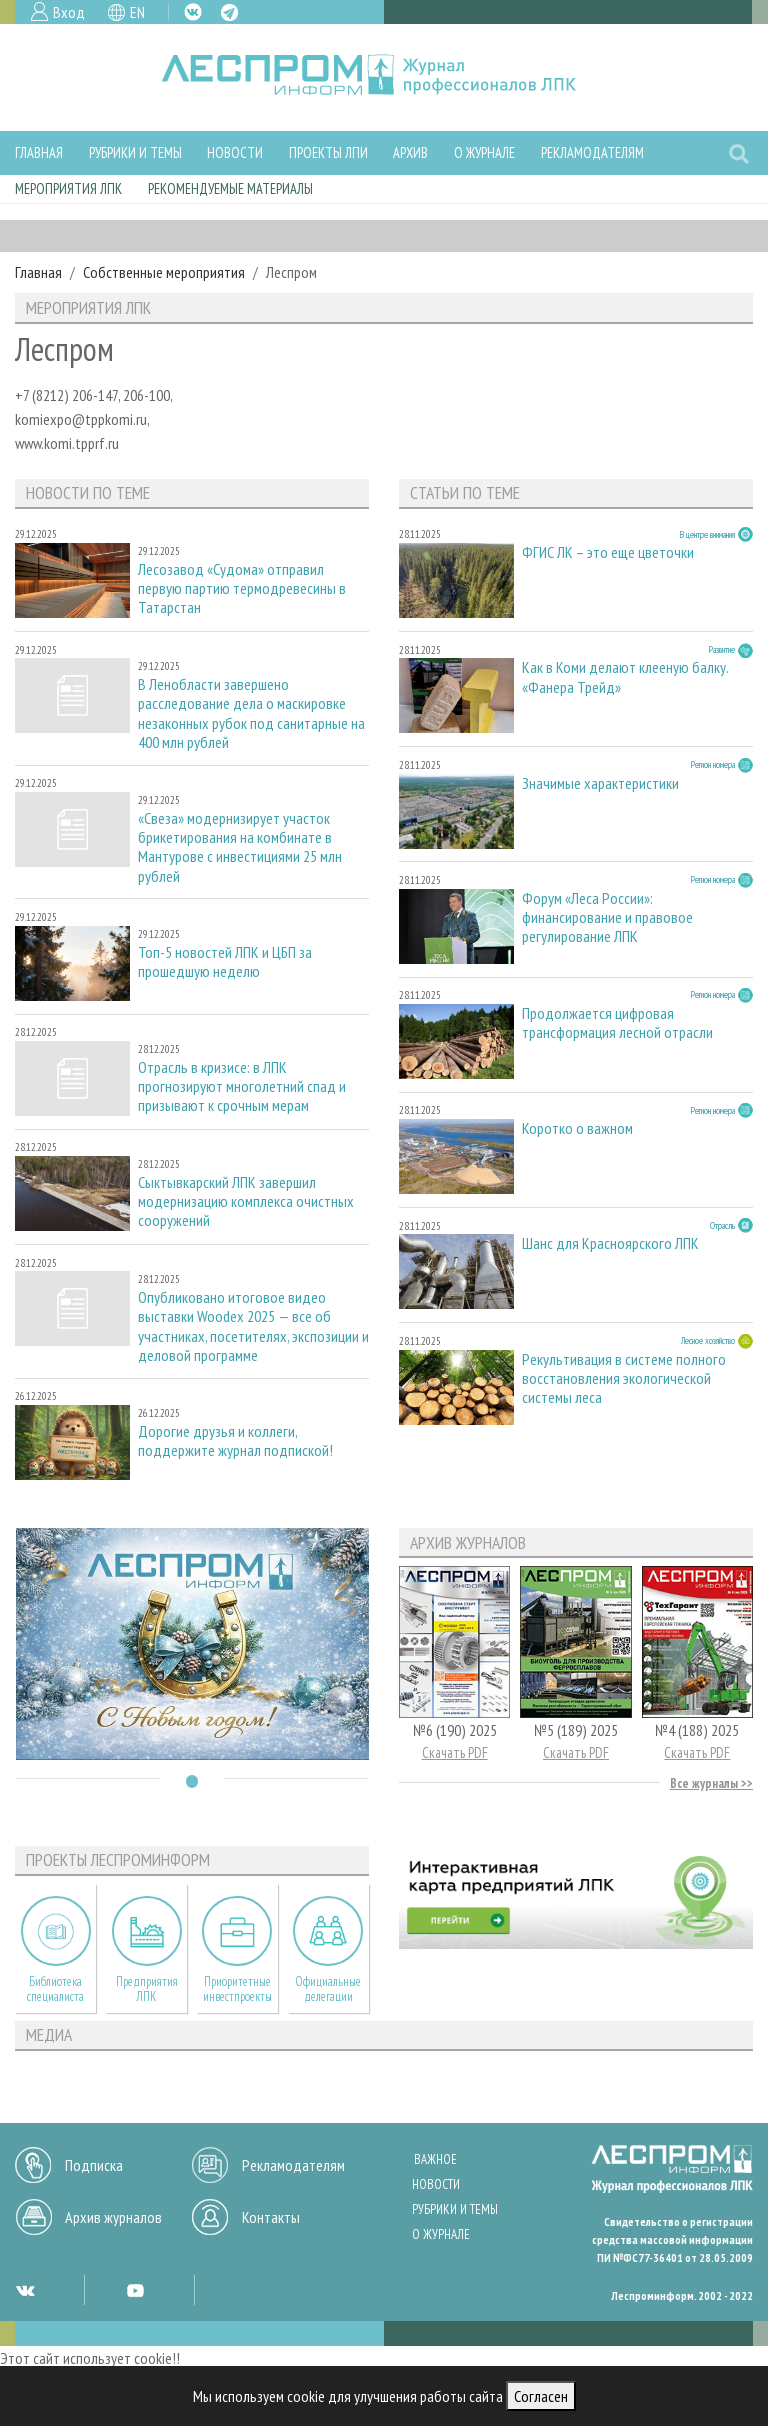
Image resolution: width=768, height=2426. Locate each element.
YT (135, 2290)
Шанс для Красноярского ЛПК (610, 1243)
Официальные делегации (328, 1989)
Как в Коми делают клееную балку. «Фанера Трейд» (625, 677)
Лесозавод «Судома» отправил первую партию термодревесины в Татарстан (242, 588)
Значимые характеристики (600, 783)
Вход (69, 12)
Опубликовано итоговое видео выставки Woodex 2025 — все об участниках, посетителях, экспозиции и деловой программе (253, 1326)
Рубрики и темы (135, 152)
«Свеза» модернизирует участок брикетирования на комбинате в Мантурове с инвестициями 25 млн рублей (240, 847)
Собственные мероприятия (164, 272)
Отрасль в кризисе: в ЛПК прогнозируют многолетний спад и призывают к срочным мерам (242, 1086)
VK (193, 12)
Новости (235, 152)
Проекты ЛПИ (328, 152)
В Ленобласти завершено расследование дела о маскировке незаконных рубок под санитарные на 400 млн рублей (251, 713)
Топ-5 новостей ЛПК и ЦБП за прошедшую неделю (225, 962)
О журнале (484, 152)
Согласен (541, 2396)
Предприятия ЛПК (147, 1989)
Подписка (94, 2165)
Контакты (271, 2217)
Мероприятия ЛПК (68, 188)
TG (229, 12)
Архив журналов (113, 2217)
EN (137, 12)
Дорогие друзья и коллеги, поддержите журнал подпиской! (235, 1441)
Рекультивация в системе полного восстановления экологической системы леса (624, 1378)
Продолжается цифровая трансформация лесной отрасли (617, 1023)
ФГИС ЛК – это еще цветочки (608, 552)
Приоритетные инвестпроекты (237, 1989)
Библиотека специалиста (55, 1989)
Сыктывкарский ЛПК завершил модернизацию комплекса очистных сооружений (246, 1201)
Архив (410, 152)
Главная (39, 152)
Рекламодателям (592, 152)
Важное (435, 2159)
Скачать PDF (455, 1752)
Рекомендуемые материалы (230, 188)
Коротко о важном (577, 1128)
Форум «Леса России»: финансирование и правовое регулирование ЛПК (607, 917)
